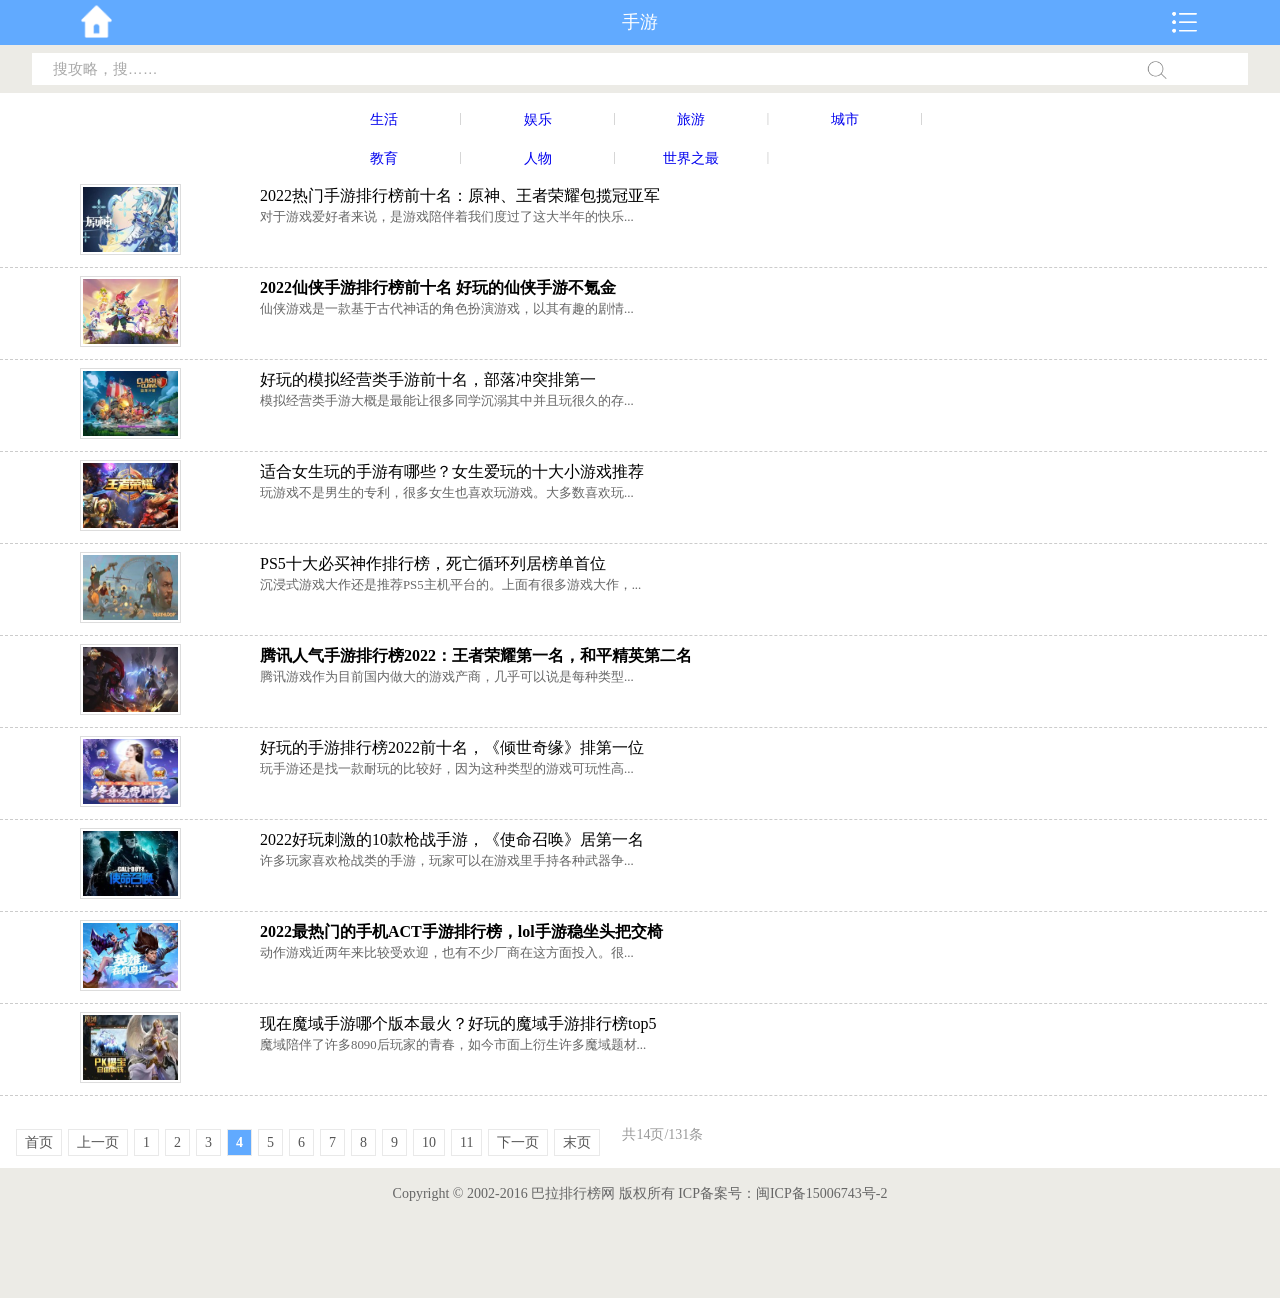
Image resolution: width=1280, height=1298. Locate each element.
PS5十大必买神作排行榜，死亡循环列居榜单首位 (433, 563)
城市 (845, 119)
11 (466, 1142)
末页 (577, 1142)
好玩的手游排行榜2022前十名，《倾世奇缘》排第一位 (452, 747)
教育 (384, 158)
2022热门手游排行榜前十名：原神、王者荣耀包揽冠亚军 (460, 195)
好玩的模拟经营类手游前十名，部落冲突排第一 (428, 379)
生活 (384, 119)
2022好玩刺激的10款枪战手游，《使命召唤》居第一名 (452, 839)
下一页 (518, 1142)
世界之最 (691, 158)
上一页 (98, 1142)
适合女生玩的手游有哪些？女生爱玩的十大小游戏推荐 (452, 471)
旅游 (691, 119)
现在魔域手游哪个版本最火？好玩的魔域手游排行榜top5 (458, 1023)
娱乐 (538, 119)
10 (429, 1142)
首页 (39, 1142)
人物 (538, 158)
